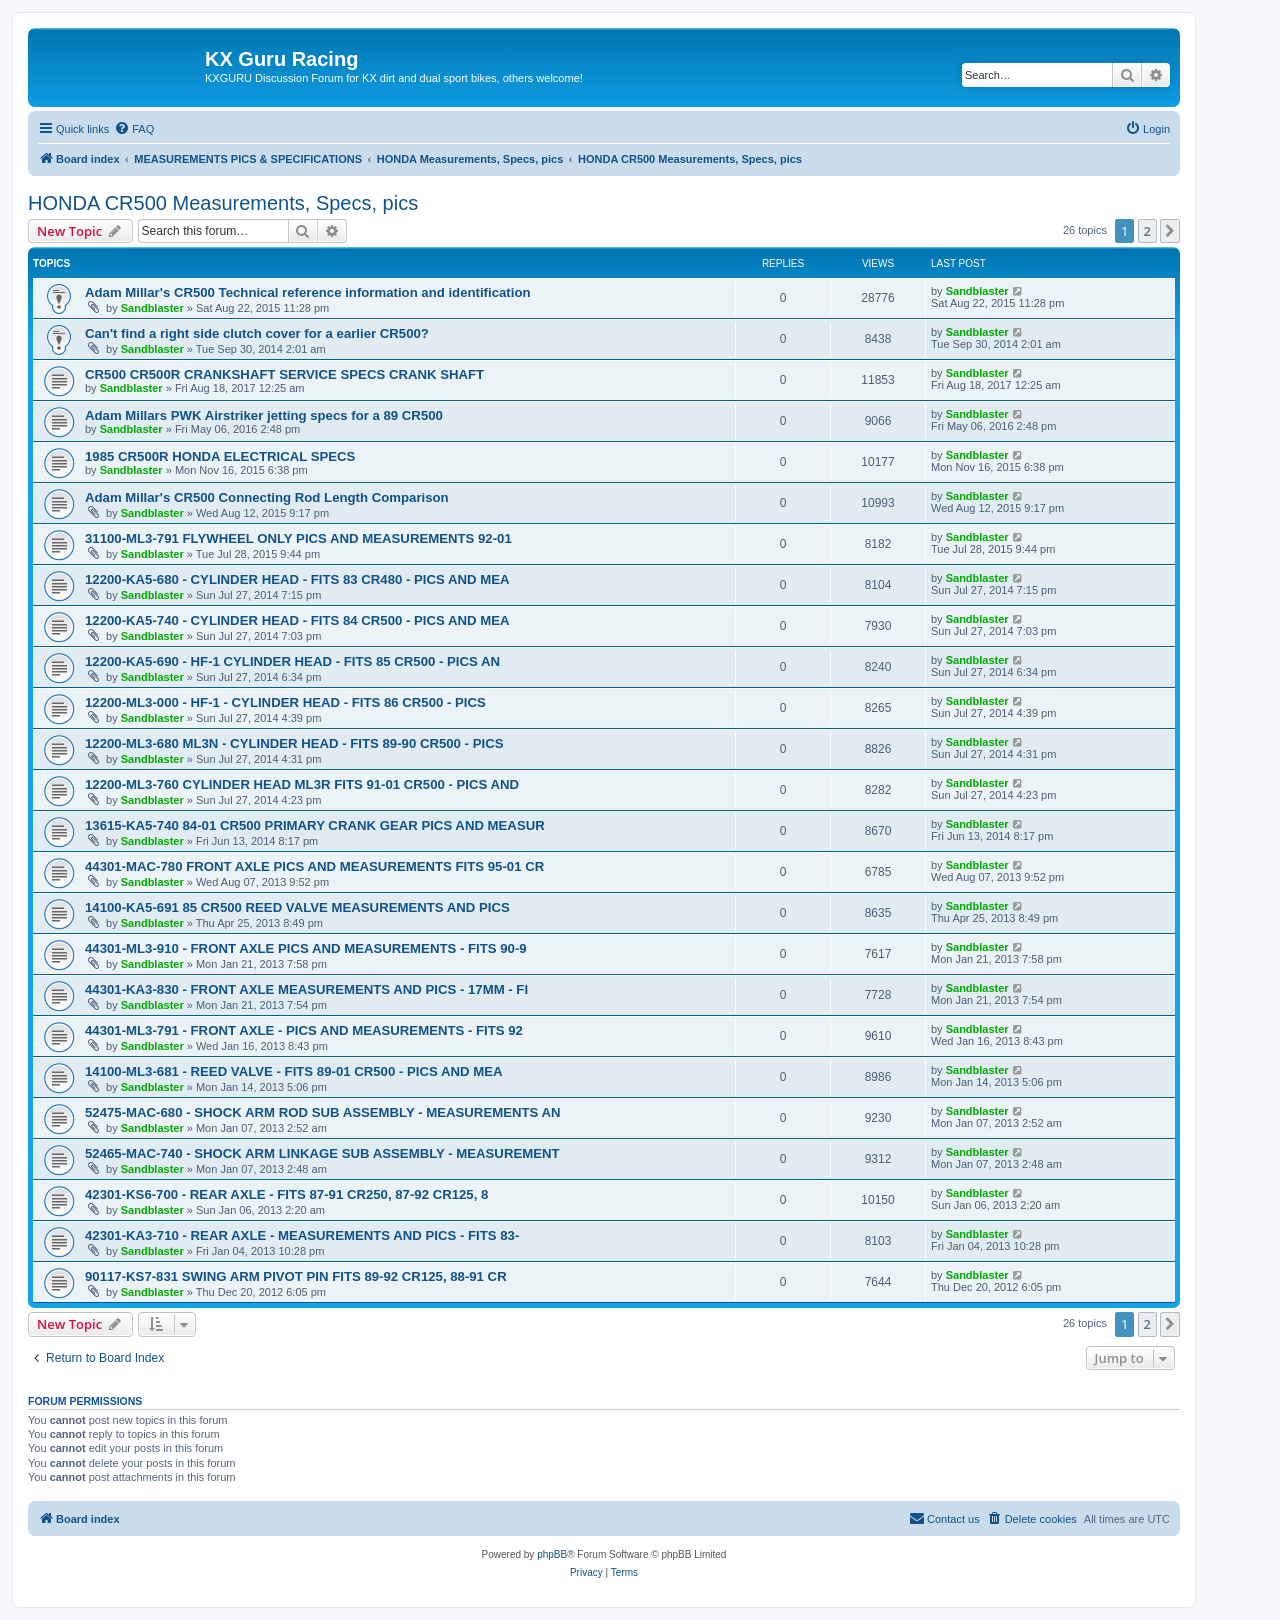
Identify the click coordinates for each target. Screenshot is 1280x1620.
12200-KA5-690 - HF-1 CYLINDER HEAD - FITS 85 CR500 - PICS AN (292, 661)
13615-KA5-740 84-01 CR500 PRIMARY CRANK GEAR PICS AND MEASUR (315, 825)
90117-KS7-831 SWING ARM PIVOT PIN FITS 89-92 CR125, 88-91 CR (296, 1276)
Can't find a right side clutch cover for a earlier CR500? (257, 333)
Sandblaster (152, 308)
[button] (1170, 231)
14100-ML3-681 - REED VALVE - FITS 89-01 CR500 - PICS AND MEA (293, 1071)
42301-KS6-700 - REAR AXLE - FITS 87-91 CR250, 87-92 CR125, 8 (286, 1194)
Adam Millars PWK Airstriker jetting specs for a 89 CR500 (264, 415)
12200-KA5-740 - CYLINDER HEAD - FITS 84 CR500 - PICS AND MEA (297, 620)
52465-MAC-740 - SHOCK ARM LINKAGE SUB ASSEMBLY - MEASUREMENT (322, 1153)
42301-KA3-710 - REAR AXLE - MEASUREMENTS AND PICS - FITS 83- (302, 1235)
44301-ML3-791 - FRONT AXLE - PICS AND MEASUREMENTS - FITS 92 (304, 1030)
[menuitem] (134, 129)
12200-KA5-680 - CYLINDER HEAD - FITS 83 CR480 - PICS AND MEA (297, 579)
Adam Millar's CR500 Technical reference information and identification (308, 292)
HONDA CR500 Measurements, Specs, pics (223, 203)
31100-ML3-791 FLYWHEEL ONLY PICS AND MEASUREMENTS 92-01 (298, 538)
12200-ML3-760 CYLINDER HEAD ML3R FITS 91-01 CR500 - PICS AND (302, 784)
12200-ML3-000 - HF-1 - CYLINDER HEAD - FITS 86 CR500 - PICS (285, 702)
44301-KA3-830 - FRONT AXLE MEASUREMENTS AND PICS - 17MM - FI (306, 989)
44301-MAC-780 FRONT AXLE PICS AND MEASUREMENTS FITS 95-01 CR (314, 866)
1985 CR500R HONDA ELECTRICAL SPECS (220, 456)
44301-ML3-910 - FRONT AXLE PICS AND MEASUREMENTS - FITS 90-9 (306, 948)
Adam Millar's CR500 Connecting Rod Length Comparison (267, 497)
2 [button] (1147, 231)
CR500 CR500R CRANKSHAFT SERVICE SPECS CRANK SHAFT (284, 374)
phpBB (552, 1554)
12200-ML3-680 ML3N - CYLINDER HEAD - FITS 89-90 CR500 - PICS (294, 743)
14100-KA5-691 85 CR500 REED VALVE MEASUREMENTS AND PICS (297, 907)
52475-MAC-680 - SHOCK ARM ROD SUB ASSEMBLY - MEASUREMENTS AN (323, 1112)
